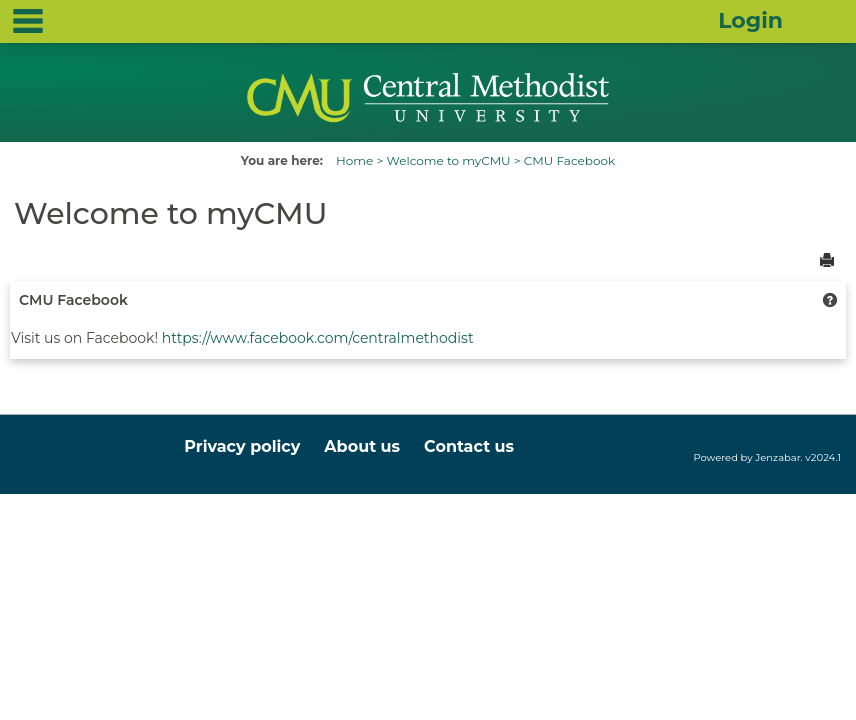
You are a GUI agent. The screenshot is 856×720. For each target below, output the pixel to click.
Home (354, 160)
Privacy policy (242, 446)
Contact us (469, 446)
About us (362, 446)
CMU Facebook (569, 160)
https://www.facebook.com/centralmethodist (318, 338)
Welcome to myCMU (448, 160)
